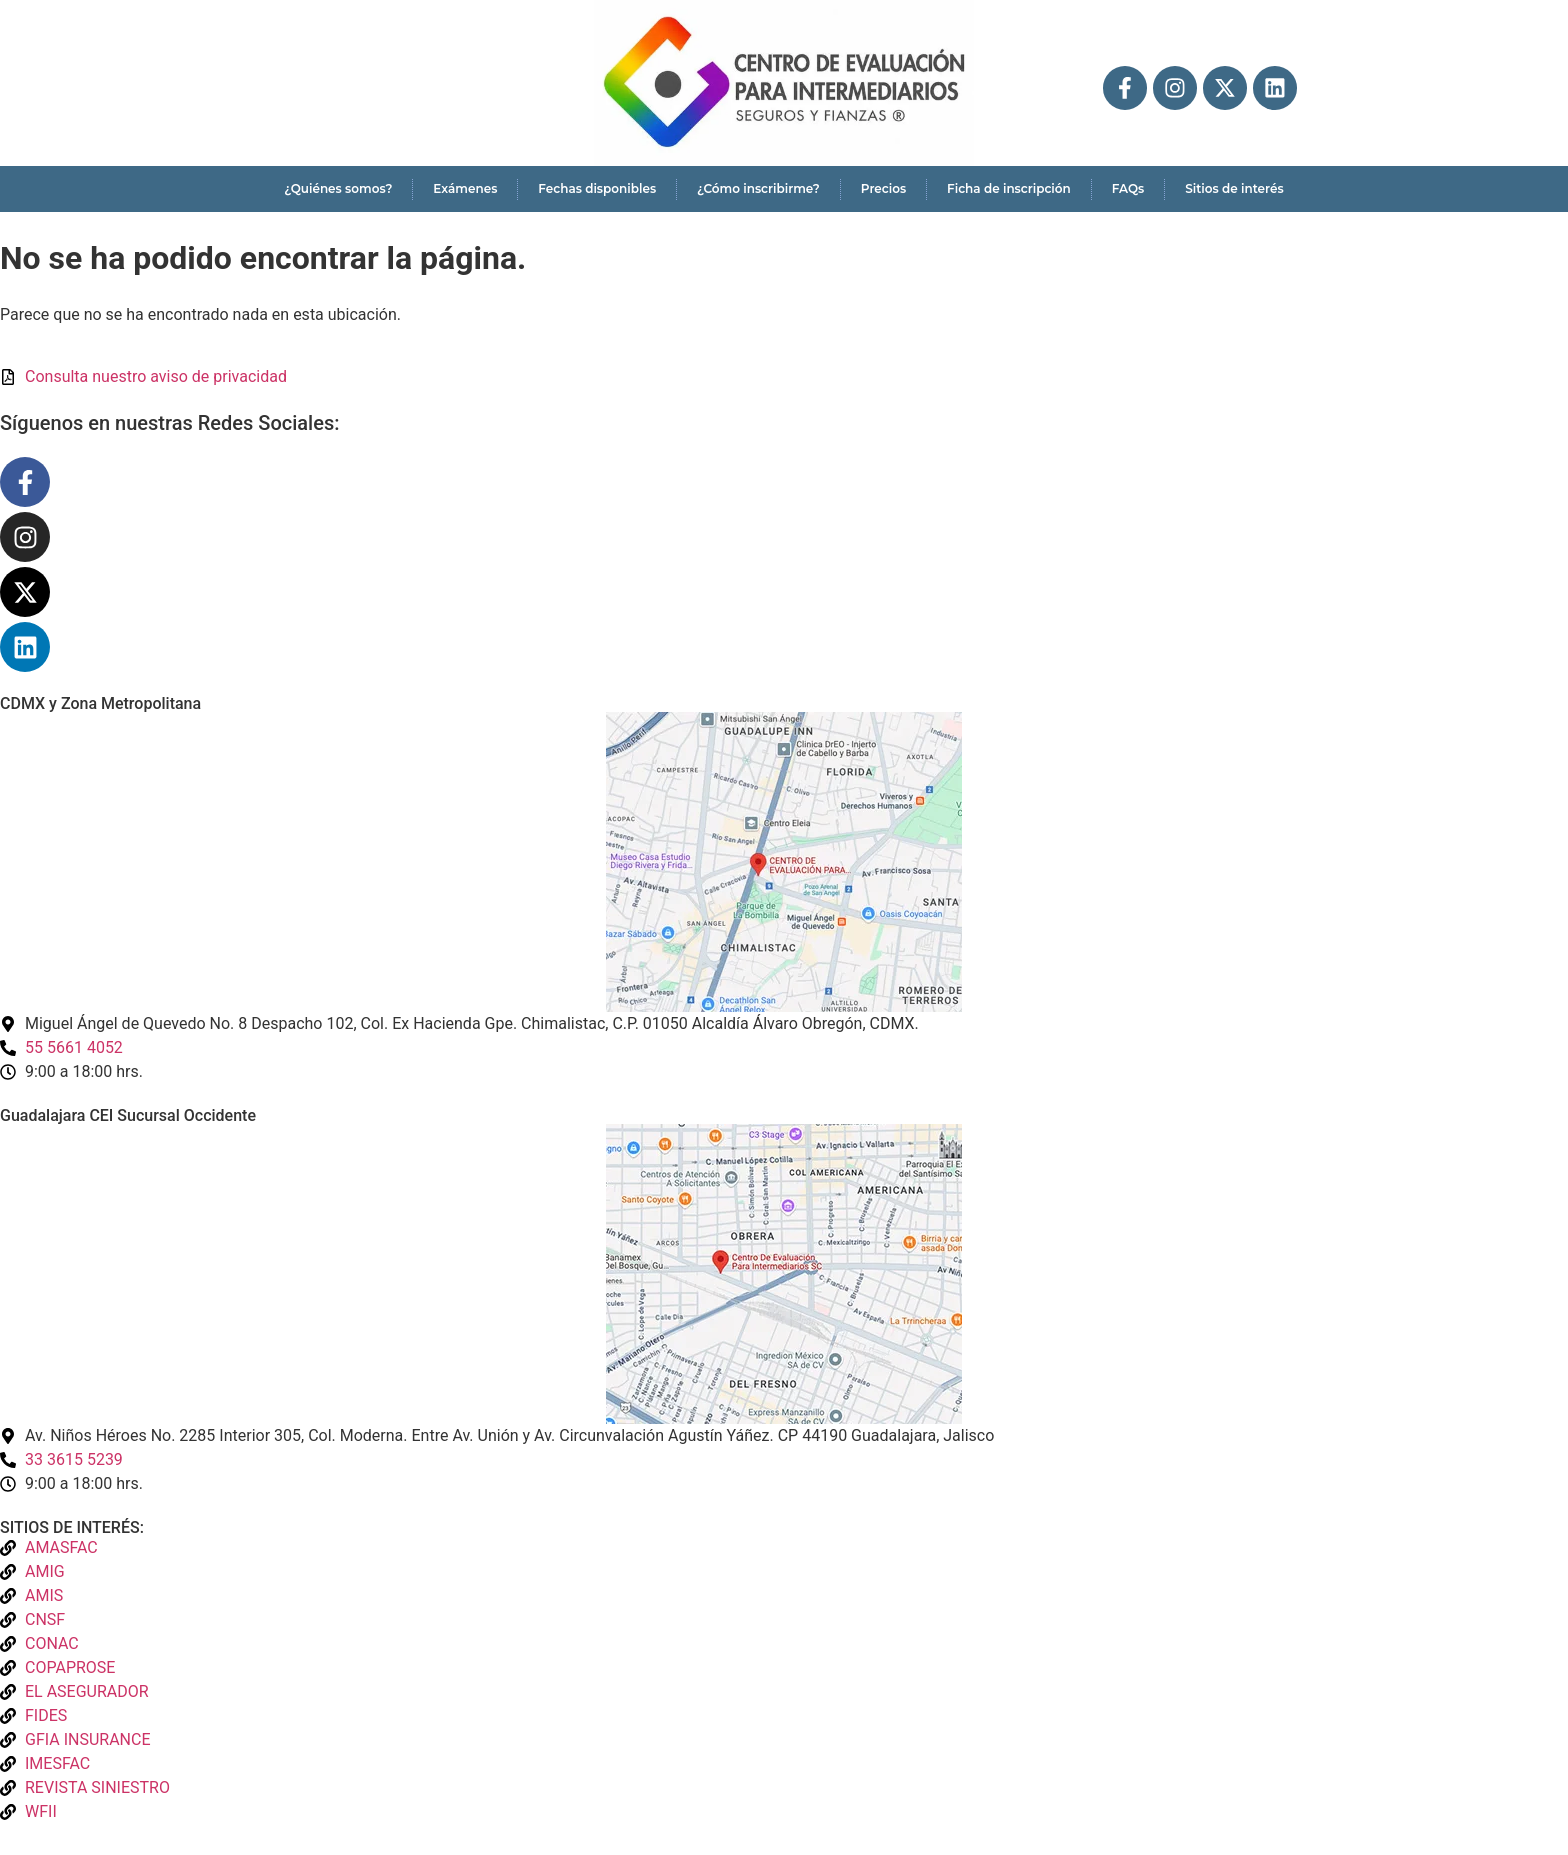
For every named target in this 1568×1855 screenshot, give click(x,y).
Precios (883, 188)
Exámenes (465, 188)
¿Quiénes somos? (338, 188)
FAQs (1128, 188)
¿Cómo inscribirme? (758, 188)
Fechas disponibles (597, 188)
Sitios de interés (1234, 188)
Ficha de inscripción (1009, 188)
